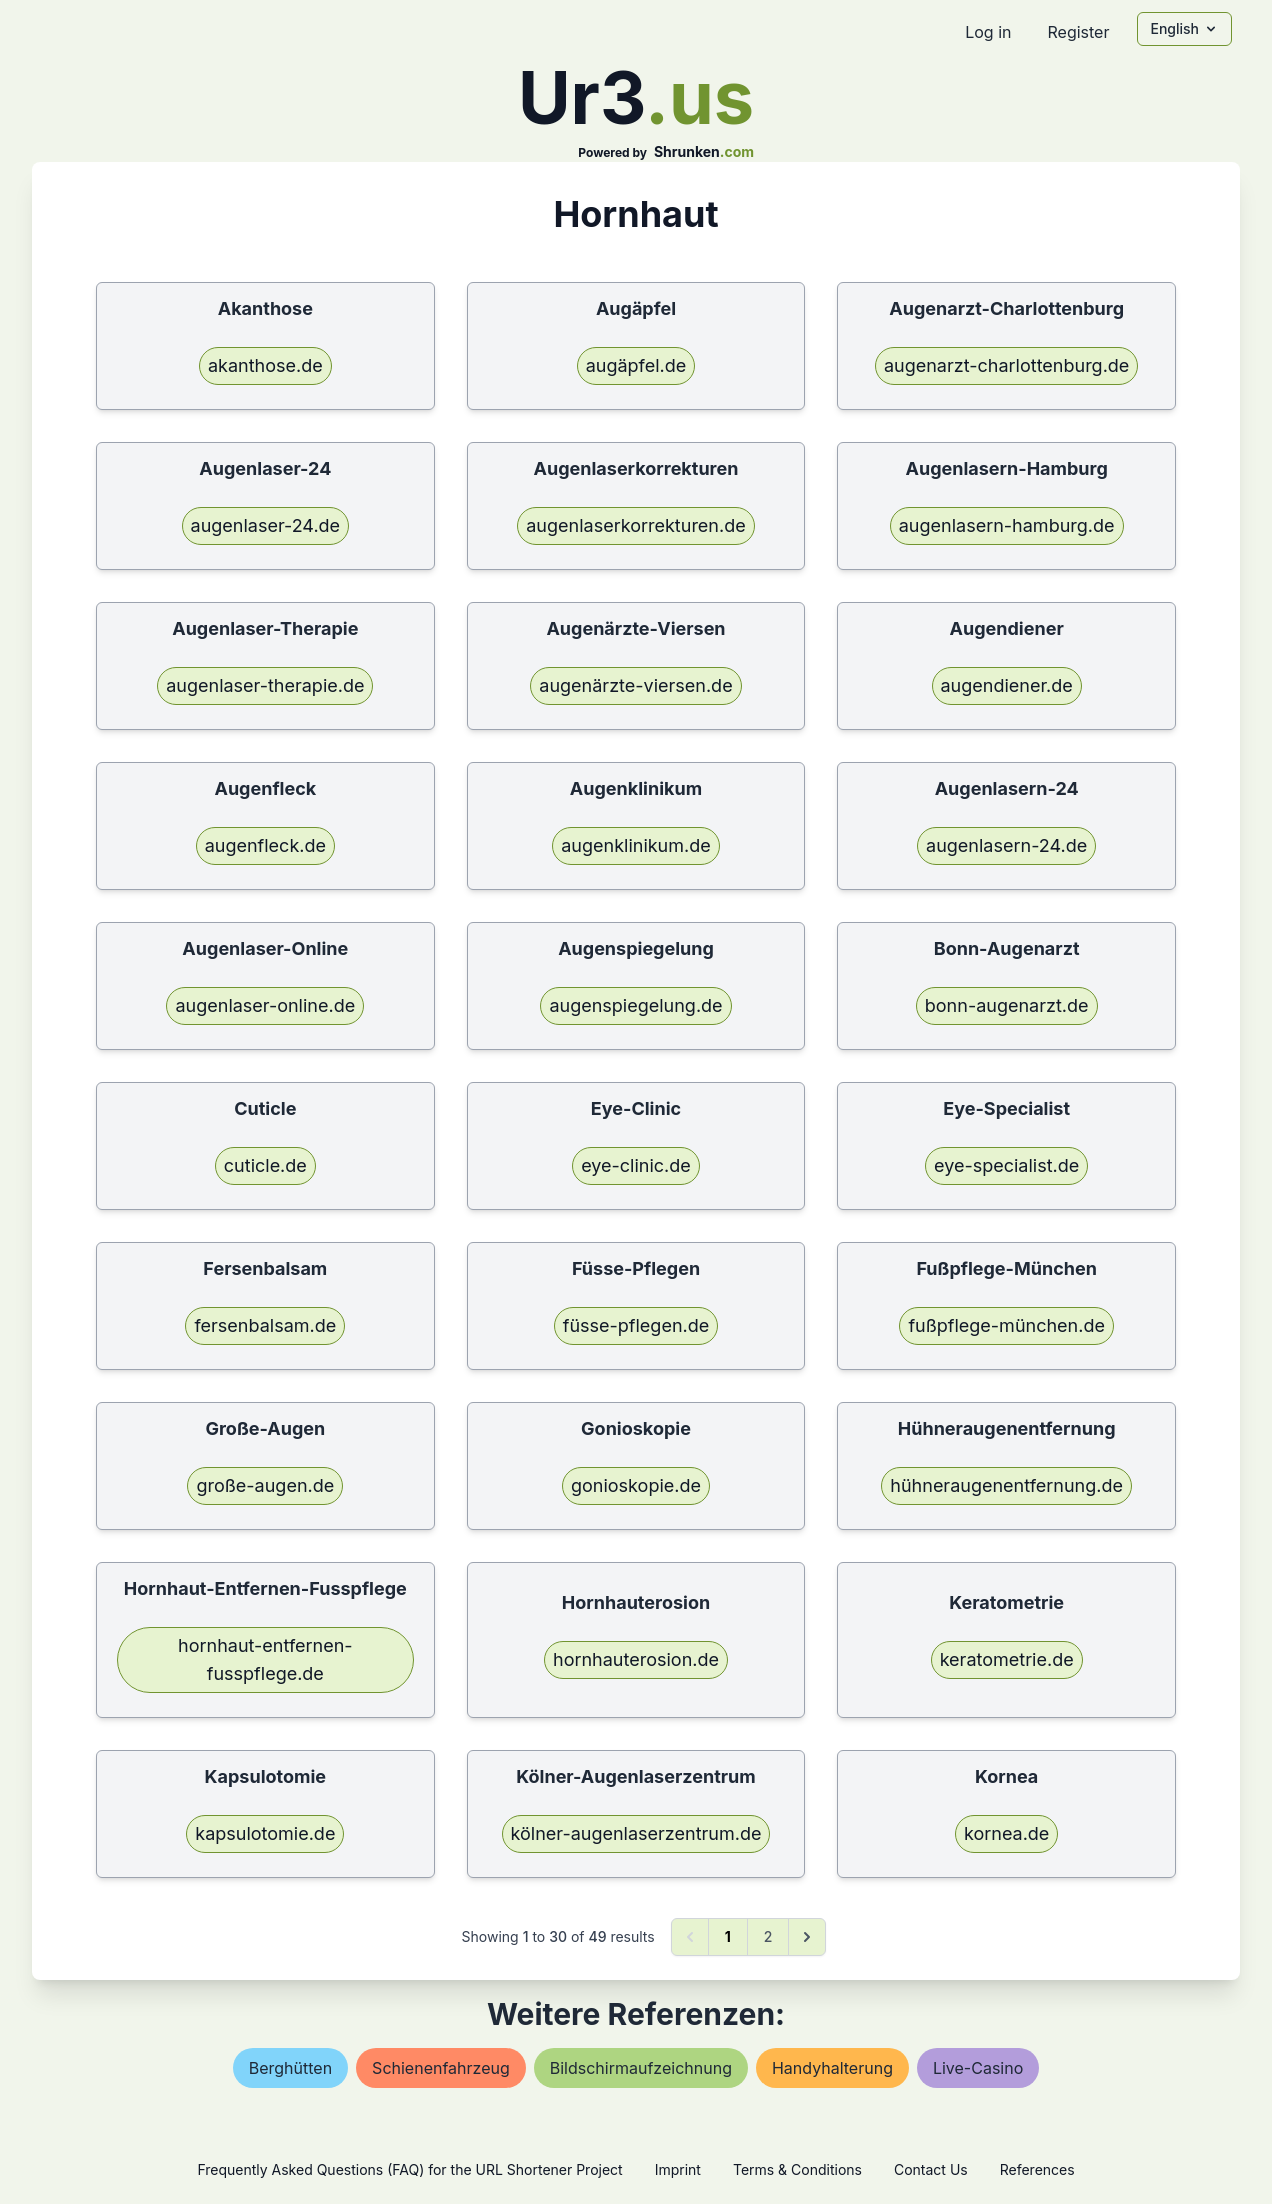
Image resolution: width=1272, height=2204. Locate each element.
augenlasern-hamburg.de (1007, 525)
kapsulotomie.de (265, 1833)
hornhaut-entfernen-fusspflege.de (265, 1659)
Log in (988, 32)
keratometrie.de (1007, 1659)
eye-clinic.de (636, 1165)
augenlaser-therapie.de (265, 685)
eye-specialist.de (1006, 1165)
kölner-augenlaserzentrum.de (636, 1833)
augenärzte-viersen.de (635, 685)
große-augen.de (265, 1485)
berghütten (290, 2068)
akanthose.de (265, 365)
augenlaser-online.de (265, 1005)
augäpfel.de (636, 365)
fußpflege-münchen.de (1006, 1325)
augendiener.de (1007, 685)
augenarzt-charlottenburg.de (1006, 365)
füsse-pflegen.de (636, 1325)
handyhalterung (832, 2068)
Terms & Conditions (797, 2169)
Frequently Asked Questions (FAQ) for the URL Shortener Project (409, 2169)
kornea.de (1006, 1833)
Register (1078, 32)
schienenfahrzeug (441, 2068)
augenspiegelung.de (635, 1005)
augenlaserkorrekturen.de (635, 525)
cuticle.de (265, 1165)
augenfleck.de (265, 845)
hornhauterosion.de (636, 1659)
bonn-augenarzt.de (1007, 1005)
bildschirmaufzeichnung (641, 2068)
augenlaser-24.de (266, 525)
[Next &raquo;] (807, 1937)
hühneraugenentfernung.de (1006, 1485)
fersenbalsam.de (265, 1325)
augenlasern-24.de (1006, 845)
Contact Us (931, 2169)
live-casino (978, 2068)
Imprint (678, 2169)
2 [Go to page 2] (768, 1936)
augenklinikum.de (636, 845)
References (1037, 2169)
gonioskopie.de (636, 1485)
